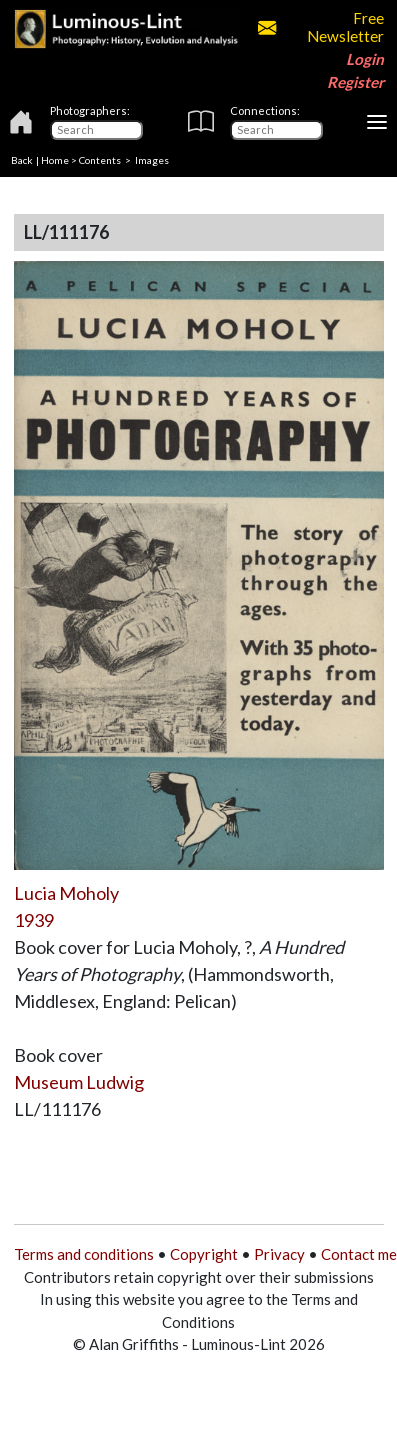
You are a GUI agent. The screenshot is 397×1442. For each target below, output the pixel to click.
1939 (34, 920)
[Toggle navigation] (377, 122)
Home (55, 160)
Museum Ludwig (79, 1082)
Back (22, 160)
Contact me (359, 1254)
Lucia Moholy (66, 893)
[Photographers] (96, 130)
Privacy (279, 1254)
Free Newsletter (321, 27)
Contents (100, 160)
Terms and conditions (84, 1254)
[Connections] (276, 130)
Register (355, 82)
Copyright (204, 1254)
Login (365, 59)
